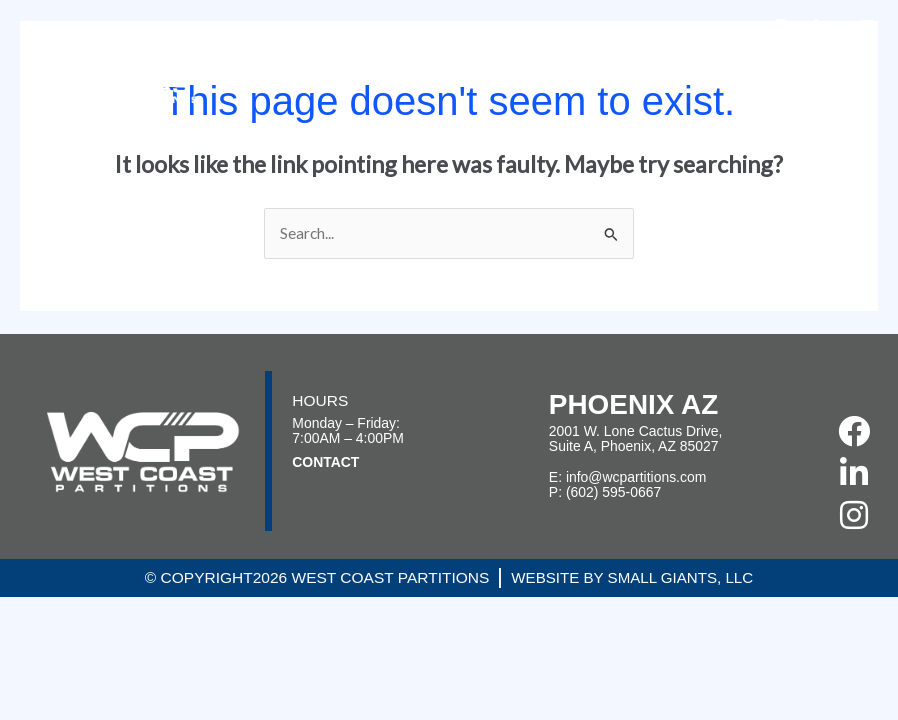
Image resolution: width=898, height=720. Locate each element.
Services (575, 64)
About (391, 64)
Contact (837, 64)
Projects (478, 64)
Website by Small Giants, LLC (633, 577)
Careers (670, 64)
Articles (754, 64)
